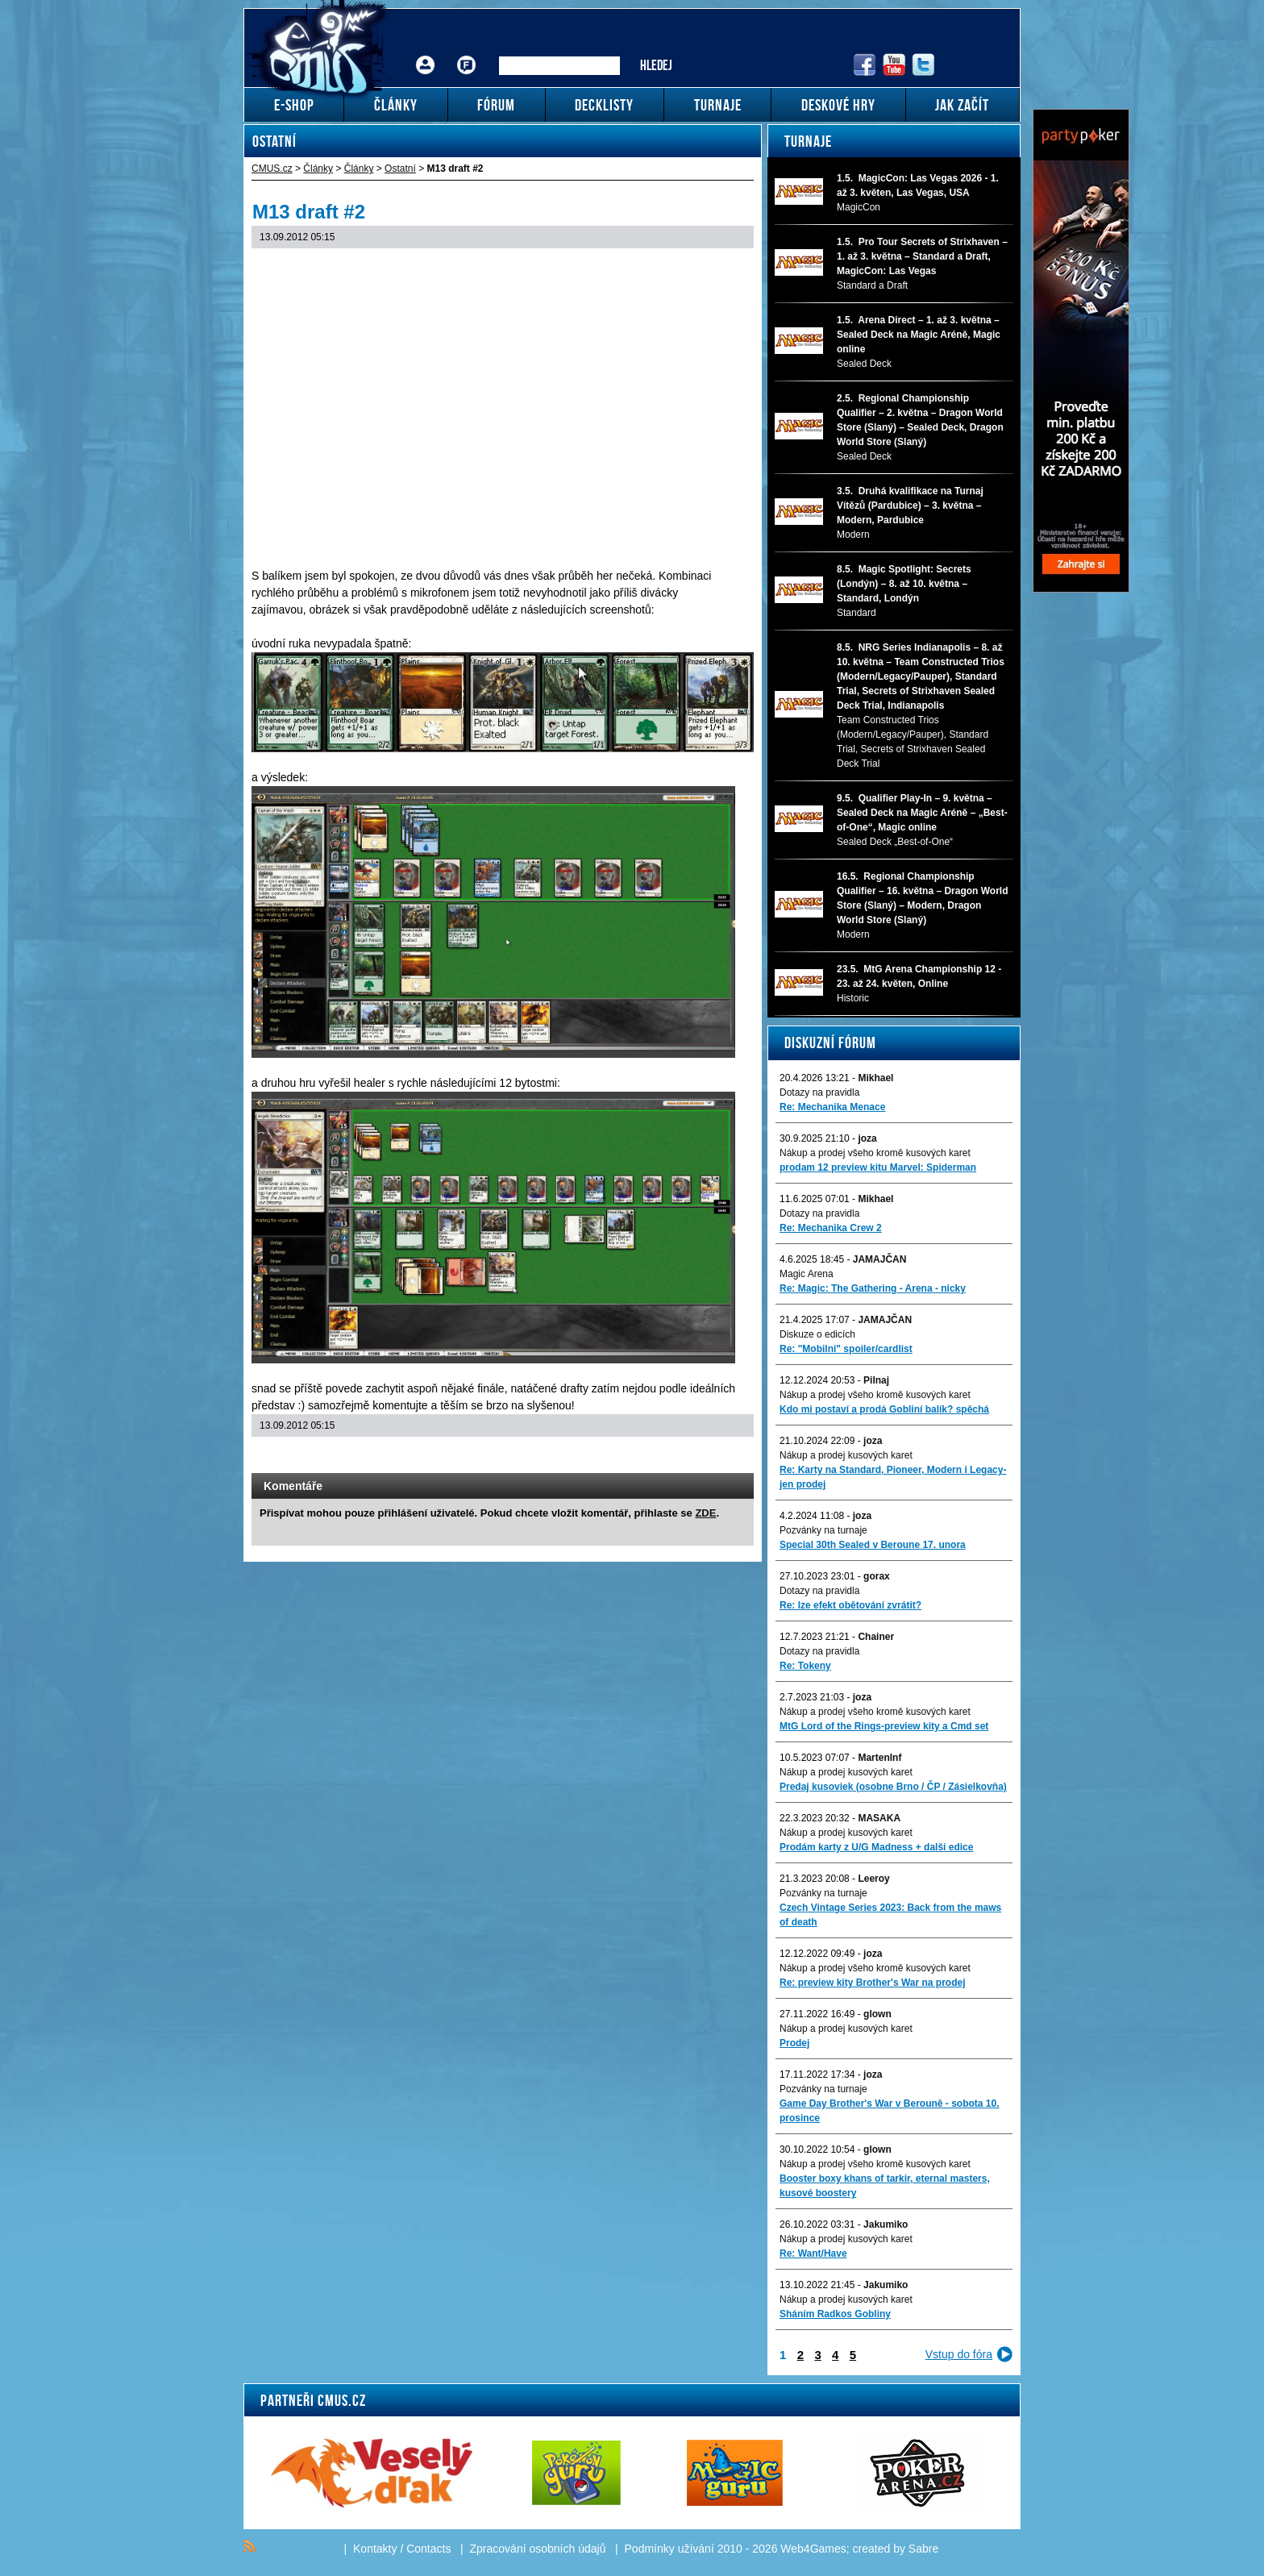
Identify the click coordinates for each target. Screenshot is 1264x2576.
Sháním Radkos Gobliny (835, 2314)
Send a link (677, 1457)
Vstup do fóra (958, 2354)
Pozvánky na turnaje (823, 1530)
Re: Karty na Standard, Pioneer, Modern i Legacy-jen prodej (893, 1477)
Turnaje (808, 141)
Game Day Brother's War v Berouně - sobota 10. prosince (889, 2111)
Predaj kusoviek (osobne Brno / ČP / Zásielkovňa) (893, 1786)
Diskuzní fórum (830, 1042)
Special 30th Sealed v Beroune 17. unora (873, 1544)
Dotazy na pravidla (819, 1092)
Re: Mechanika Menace (832, 1107)
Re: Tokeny (805, 1665)
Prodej (794, 2043)
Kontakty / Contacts (402, 2548)
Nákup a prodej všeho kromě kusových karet (875, 1153)
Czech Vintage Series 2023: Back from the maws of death (890, 1915)
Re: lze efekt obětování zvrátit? (850, 1605)
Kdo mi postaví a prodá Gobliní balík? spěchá (884, 1409)
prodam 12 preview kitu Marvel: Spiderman (878, 1167)
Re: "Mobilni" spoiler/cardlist (846, 1349)
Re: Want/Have (813, 2253)
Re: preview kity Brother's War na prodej (872, 1982)
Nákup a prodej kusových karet (846, 1455)
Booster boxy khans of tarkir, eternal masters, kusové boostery (885, 2186)
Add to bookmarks (719, 1457)
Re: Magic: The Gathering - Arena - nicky (873, 1288)
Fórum (466, 53)
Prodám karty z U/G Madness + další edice (876, 1847)
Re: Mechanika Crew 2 (831, 1228)
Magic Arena (807, 1274)
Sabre (923, 2548)
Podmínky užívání (669, 2548)
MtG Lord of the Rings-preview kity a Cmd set (884, 1726)
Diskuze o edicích (817, 1334)
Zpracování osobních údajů (538, 2548)
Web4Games (813, 2548)
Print (698, 1457)
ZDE (705, 1513)
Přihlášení (425, 53)
